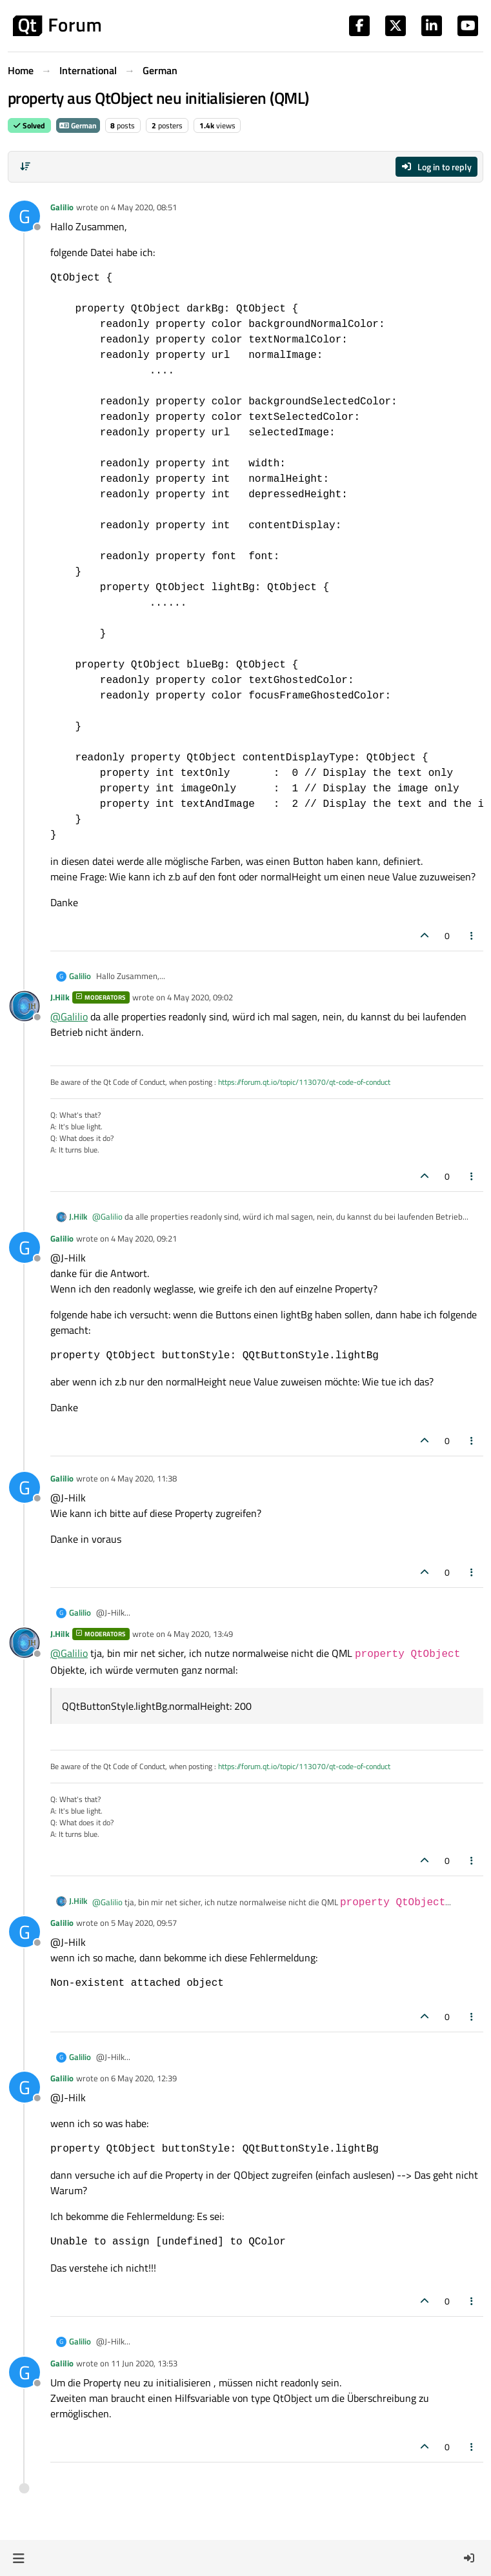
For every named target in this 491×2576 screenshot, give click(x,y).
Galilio (62, 207)
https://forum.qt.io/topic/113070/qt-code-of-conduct (304, 1082)
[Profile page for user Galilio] (24, 216)
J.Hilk (60, 997)
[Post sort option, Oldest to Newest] (25, 166)
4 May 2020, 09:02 (200, 997)
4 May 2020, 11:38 (144, 1478)
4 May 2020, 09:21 (144, 1238)
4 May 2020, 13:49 (200, 1633)
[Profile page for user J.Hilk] (24, 1006)
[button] (18, 2558)
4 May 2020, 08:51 (144, 207)
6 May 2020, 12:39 (144, 2078)
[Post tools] (472, 936)
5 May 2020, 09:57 (144, 1922)
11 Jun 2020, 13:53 (144, 2363)
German (78, 125)
